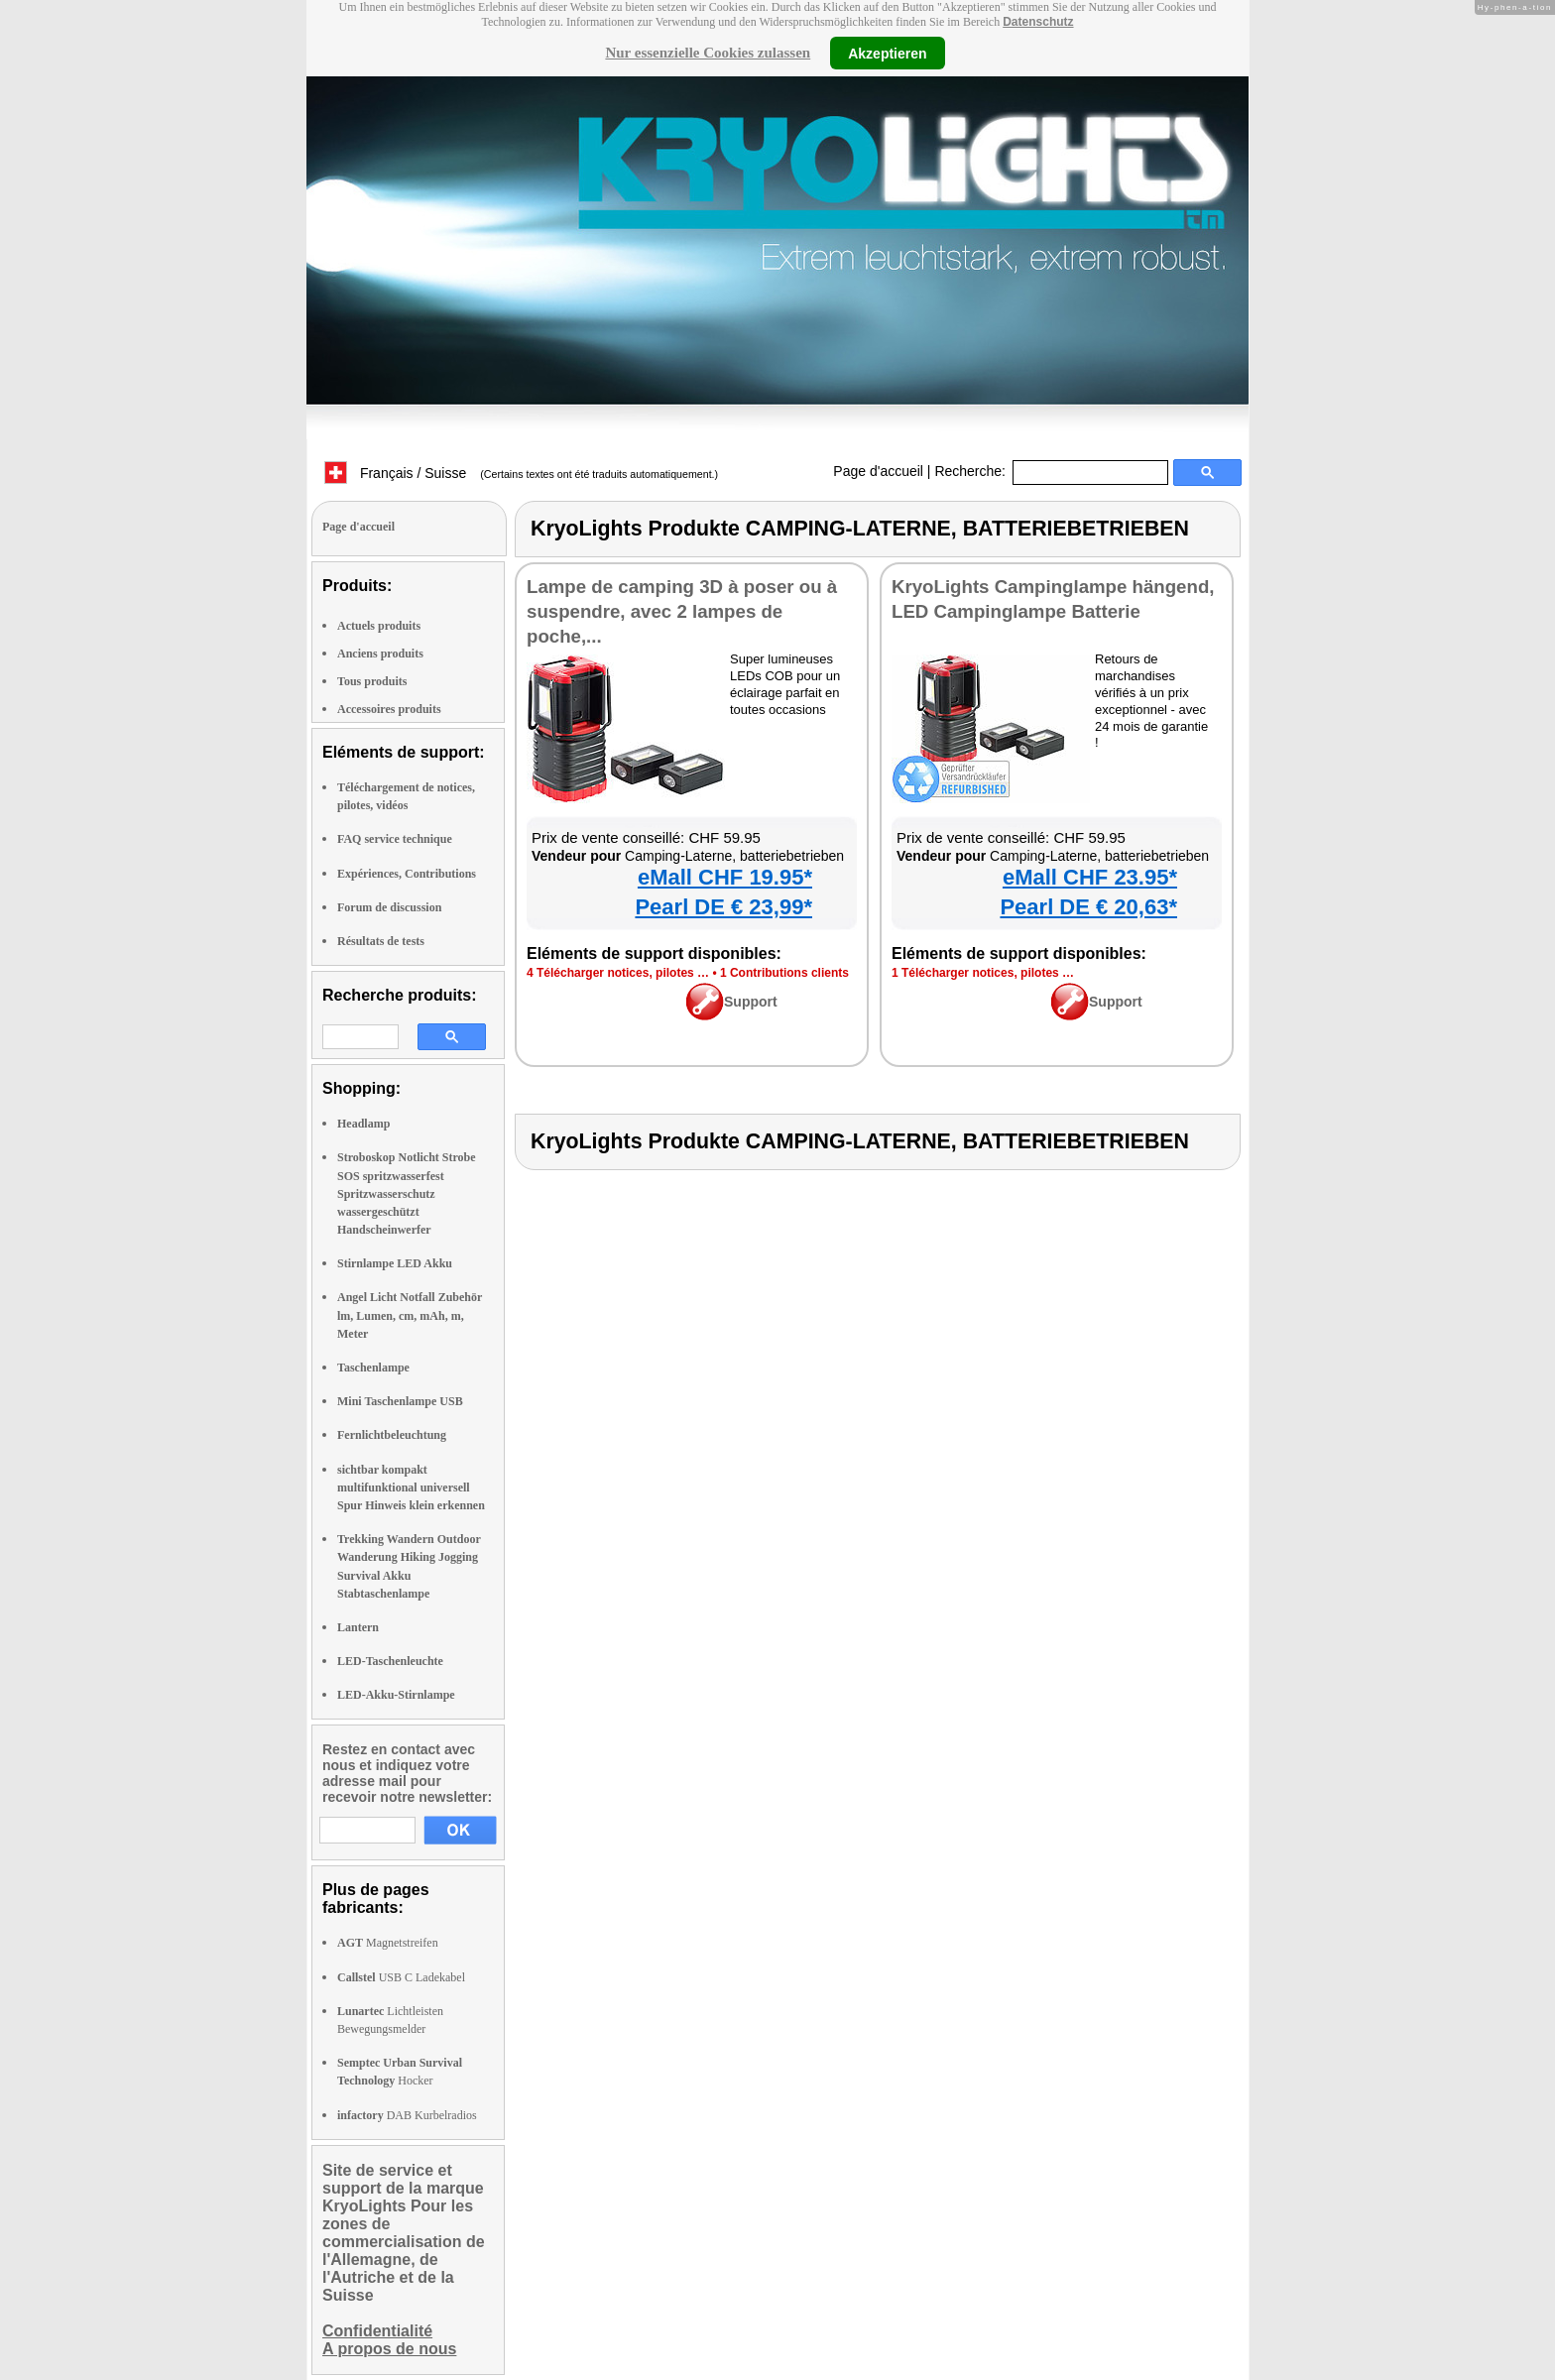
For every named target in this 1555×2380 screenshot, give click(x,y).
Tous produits (372, 681)
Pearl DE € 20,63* (1088, 906)
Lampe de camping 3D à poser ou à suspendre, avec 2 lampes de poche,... (682, 611)
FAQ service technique (394, 839)
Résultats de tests (380, 941)
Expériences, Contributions (406, 874)
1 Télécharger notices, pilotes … (983, 973)
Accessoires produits (389, 709)
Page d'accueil (878, 471)
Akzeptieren (887, 52)
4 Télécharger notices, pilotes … (618, 973)
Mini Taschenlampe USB (400, 1401)
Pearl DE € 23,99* (723, 906)
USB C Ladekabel (401, 1977)
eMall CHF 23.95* (1090, 877)
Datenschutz (1038, 22)
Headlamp (363, 1123)
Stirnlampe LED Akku (394, 1263)
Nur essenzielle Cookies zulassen (707, 52)
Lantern (358, 1627)
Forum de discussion (389, 907)
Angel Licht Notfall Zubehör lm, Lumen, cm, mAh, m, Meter (409, 1315)
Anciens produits (380, 653)
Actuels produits (378, 626)
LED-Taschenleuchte (390, 1661)
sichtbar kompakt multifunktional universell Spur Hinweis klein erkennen (411, 1487)
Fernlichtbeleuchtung (391, 1435)
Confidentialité (377, 2330)
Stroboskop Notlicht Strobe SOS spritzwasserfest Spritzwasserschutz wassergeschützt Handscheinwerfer (406, 1193)
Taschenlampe (373, 1367)
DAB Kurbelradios (407, 2115)
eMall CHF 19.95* (725, 877)
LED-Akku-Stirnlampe (396, 1695)
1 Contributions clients (784, 973)
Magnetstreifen (387, 1943)
